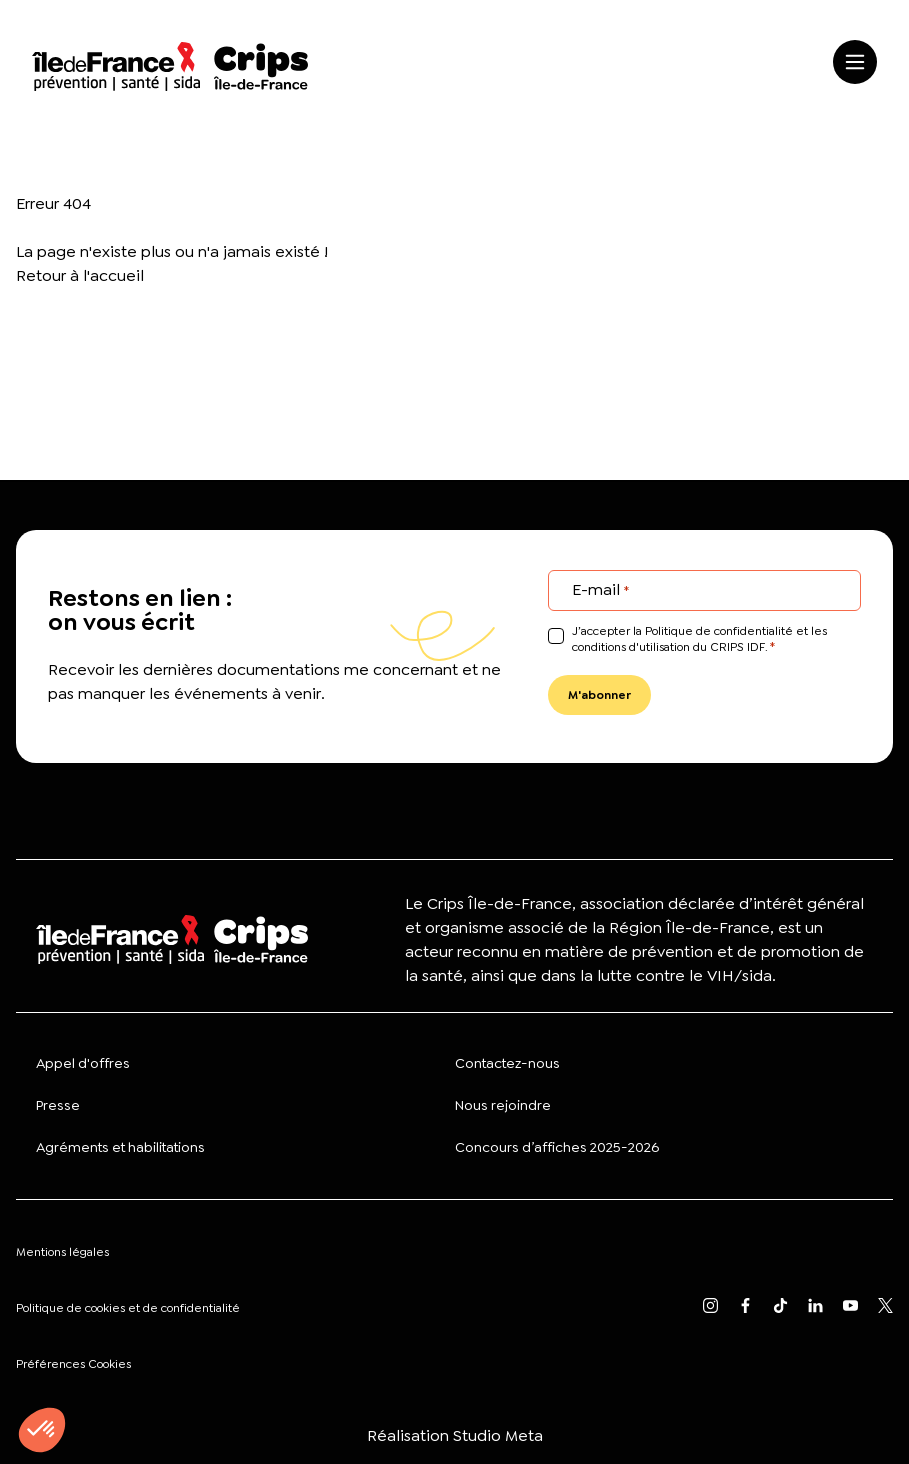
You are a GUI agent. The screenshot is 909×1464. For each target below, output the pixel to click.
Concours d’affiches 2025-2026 (557, 1147)
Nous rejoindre (503, 1105)
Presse (58, 1105)
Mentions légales (62, 1252)
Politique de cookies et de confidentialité (128, 1308)
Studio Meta (498, 1435)
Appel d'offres (83, 1063)
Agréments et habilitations (120, 1147)
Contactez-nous (507, 1063)
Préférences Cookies (73, 1364)
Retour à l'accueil (80, 275)
